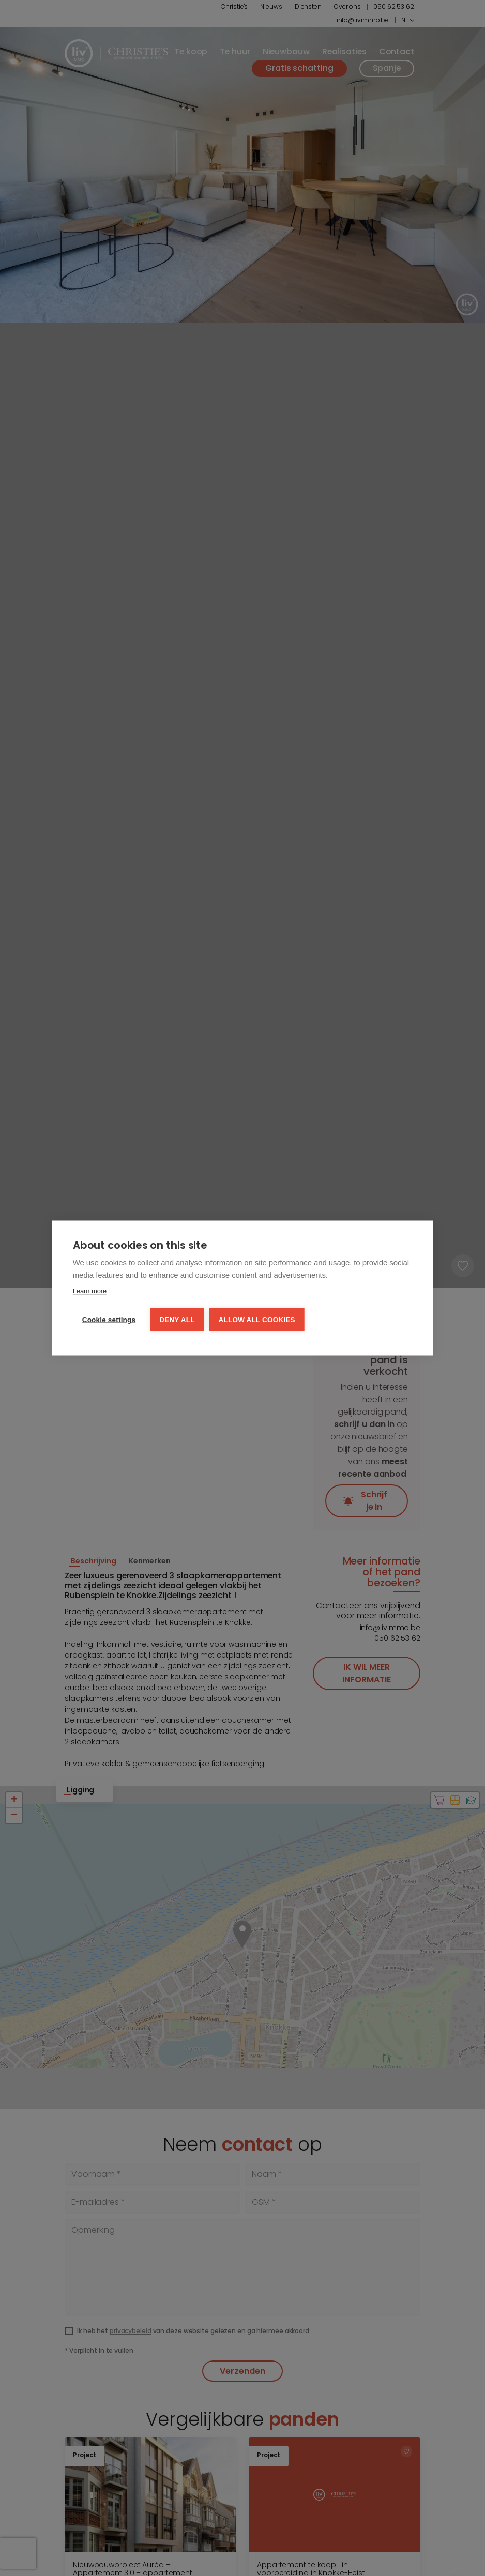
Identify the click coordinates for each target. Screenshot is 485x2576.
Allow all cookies (257, 1320)
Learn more (90, 1291)
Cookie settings (109, 1320)
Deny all (176, 1320)
